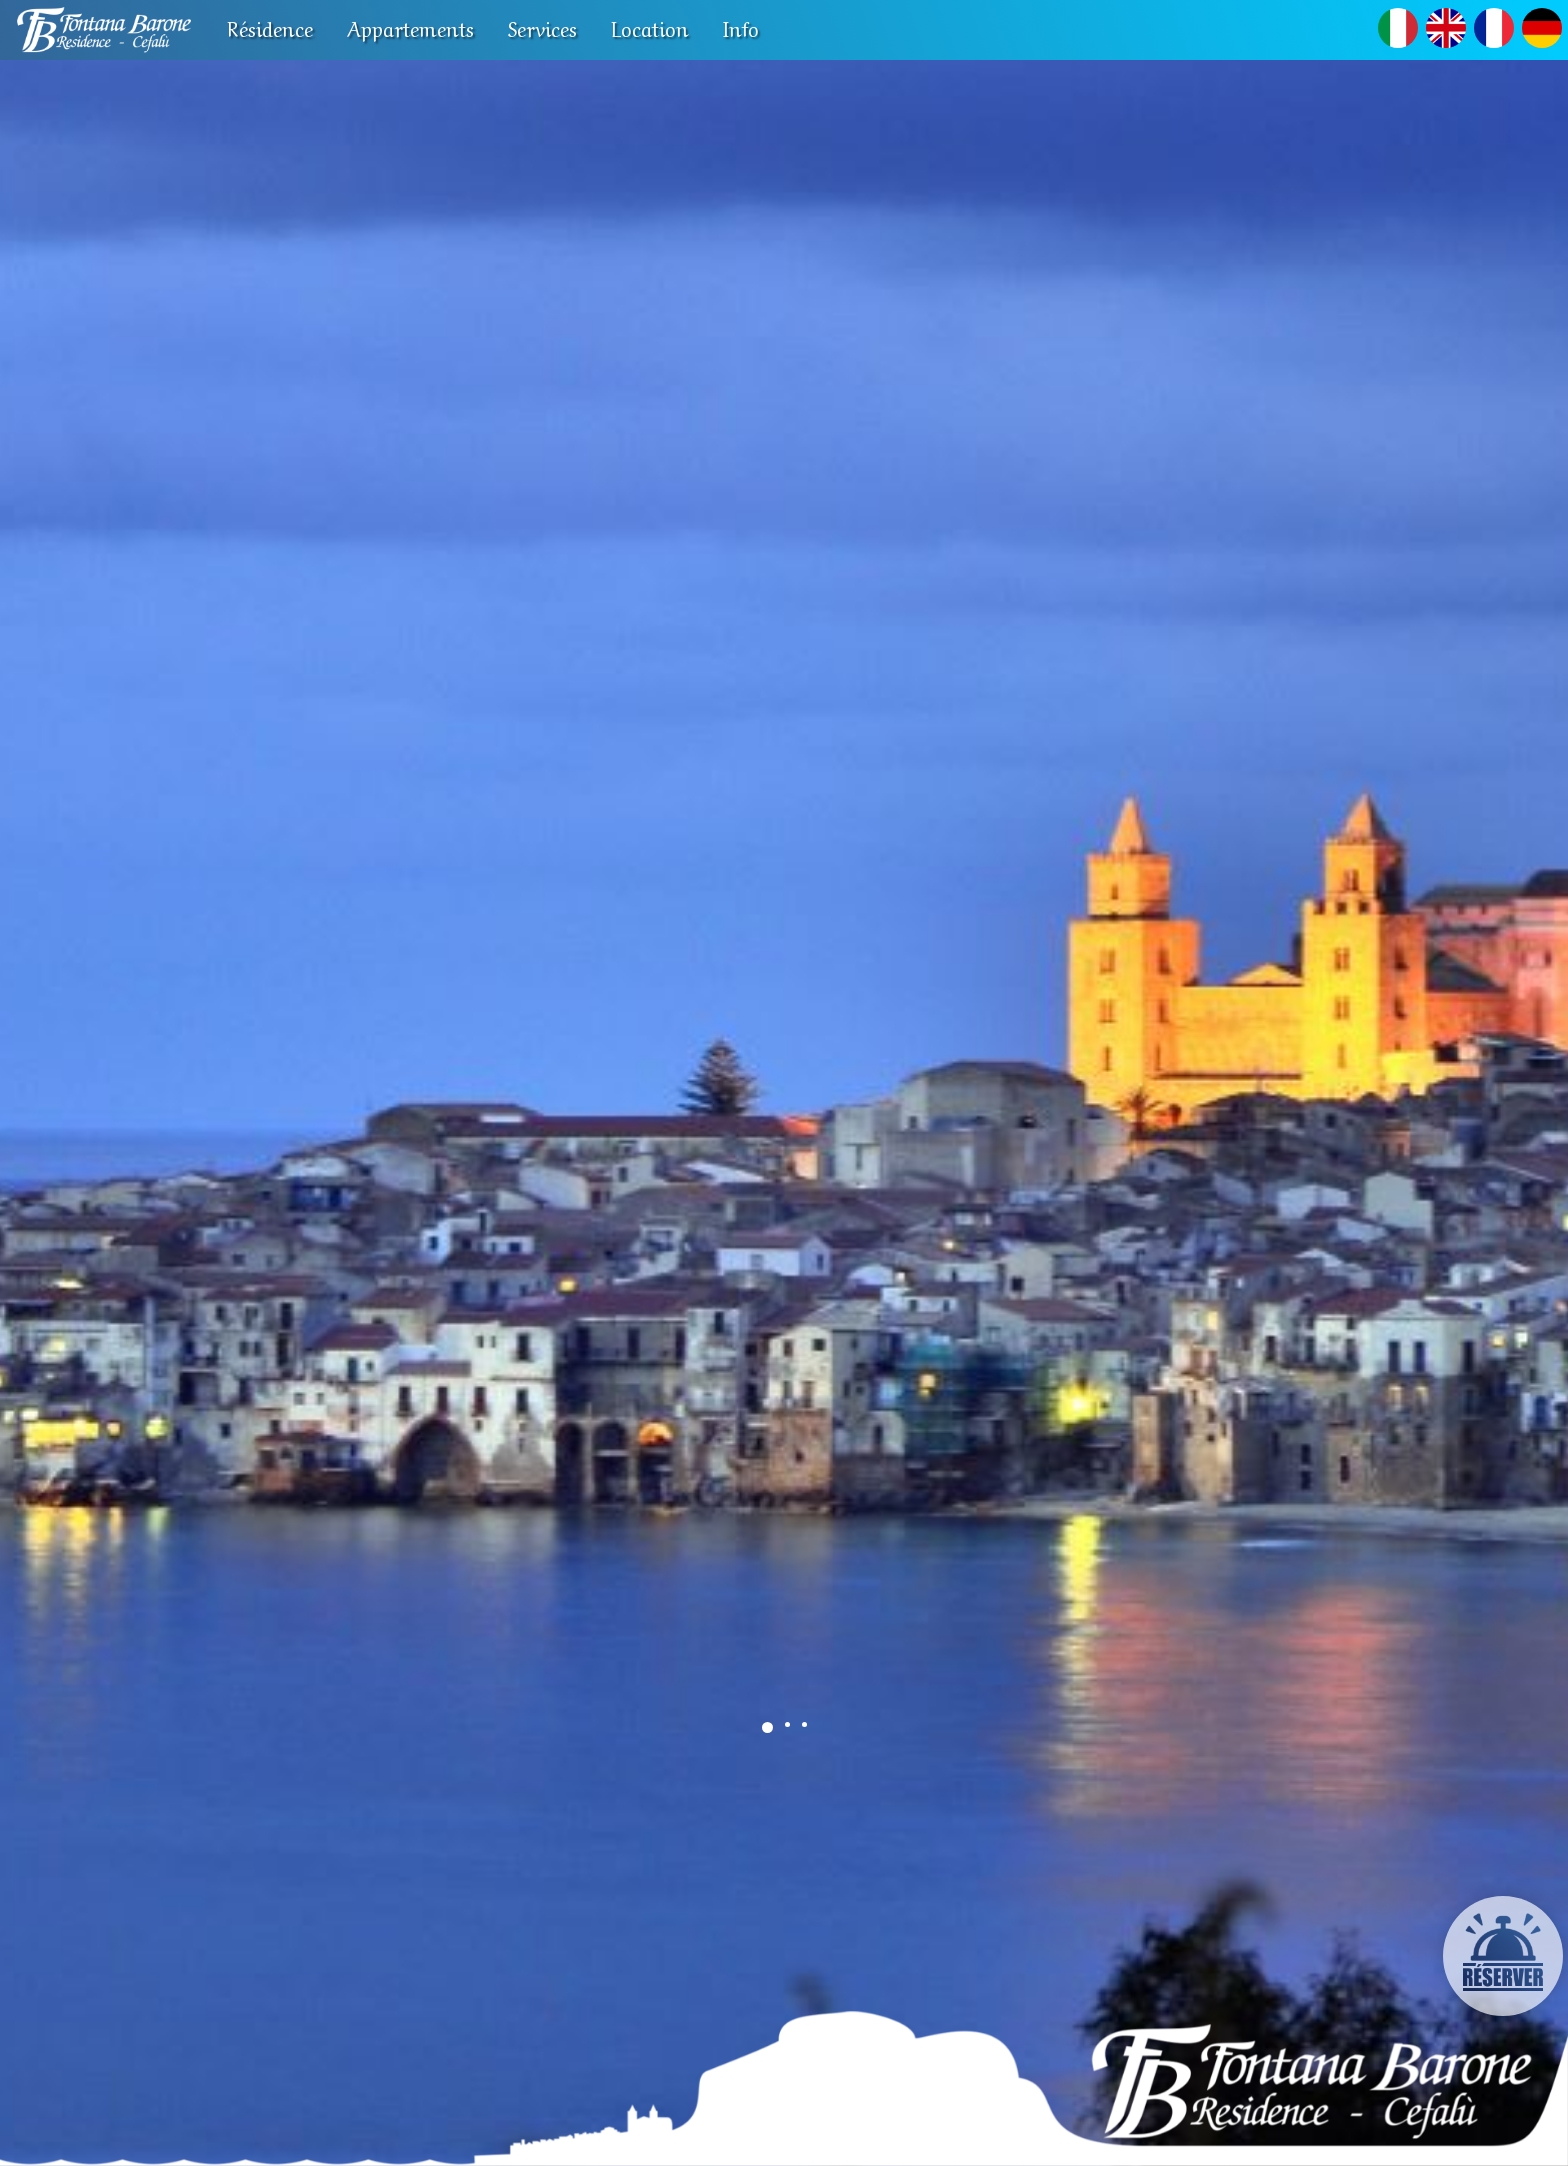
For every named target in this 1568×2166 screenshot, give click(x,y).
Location (650, 27)
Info (741, 27)
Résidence (270, 27)
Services (542, 27)
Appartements (410, 27)
